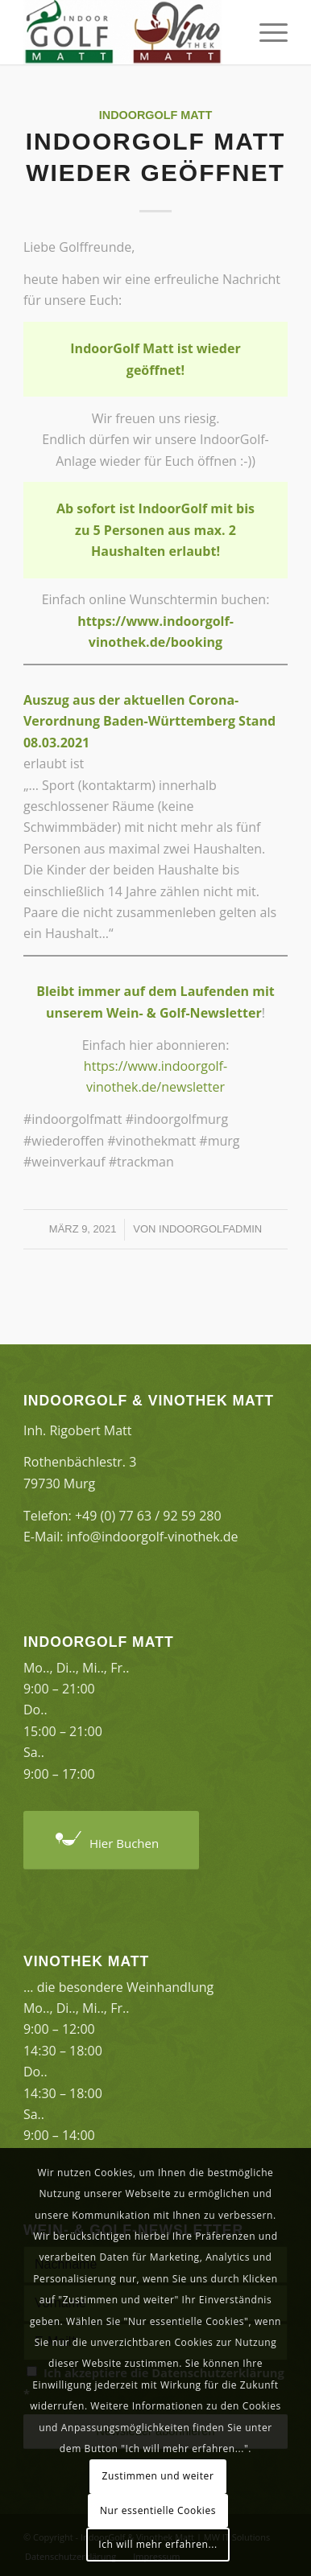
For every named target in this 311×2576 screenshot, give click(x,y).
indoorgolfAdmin (210, 1229)
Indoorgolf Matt (155, 115)
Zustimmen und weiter (158, 2476)
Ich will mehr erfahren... (157, 2544)
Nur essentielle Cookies (158, 2510)
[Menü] (265, 32)
